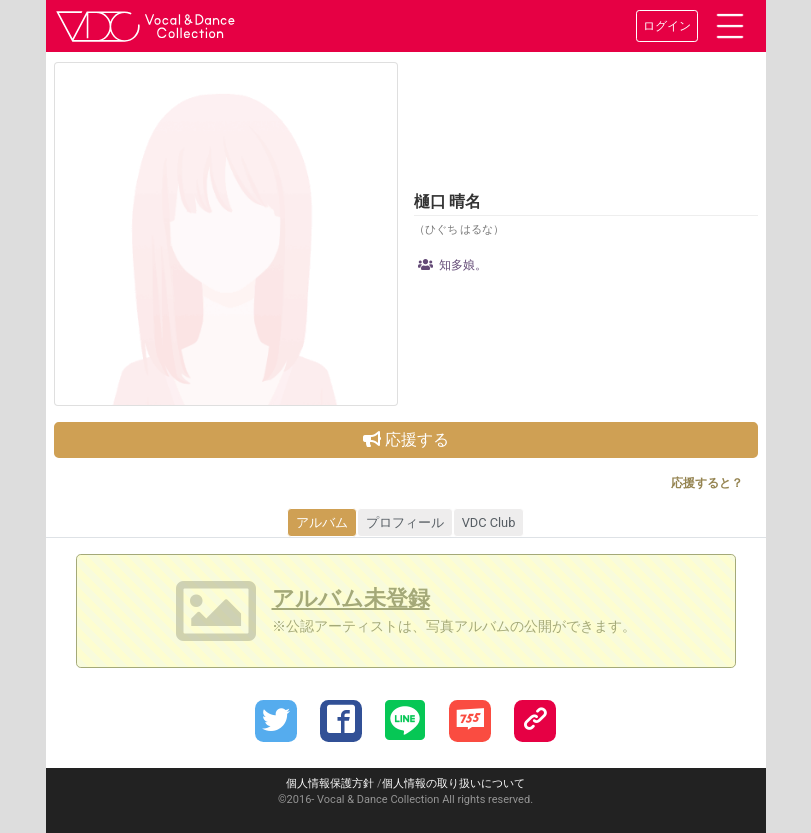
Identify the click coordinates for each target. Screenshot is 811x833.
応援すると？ (707, 483)
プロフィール (405, 522)
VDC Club (489, 522)
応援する (406, 439)
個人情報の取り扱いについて (453, 783)
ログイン (667, 26)
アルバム (322, 522)
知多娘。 (453, 265)
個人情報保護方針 (330, 783)
